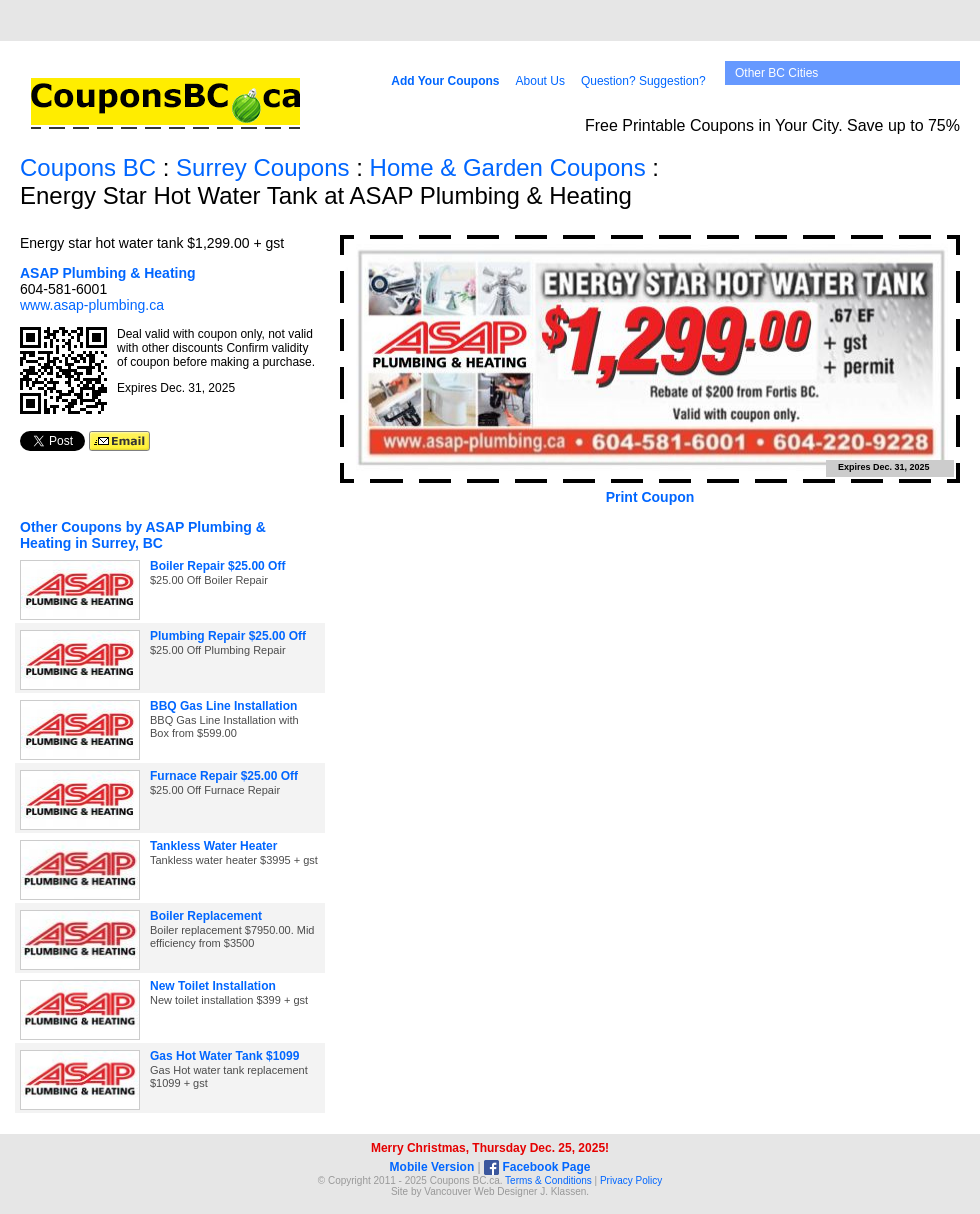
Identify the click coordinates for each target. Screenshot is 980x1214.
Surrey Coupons (262, 167)
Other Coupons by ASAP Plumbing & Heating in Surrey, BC (143, 535)
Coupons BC (88, 167)
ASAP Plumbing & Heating (108, 273)
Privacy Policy (631, 1180)
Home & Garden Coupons (508, 167)
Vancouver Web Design (476, 1191)
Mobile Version (432, 1167)
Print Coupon (650, 497)
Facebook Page (537, 1167)
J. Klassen (563, 1191)
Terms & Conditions (548, 1180)
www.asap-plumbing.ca (92, 305)
